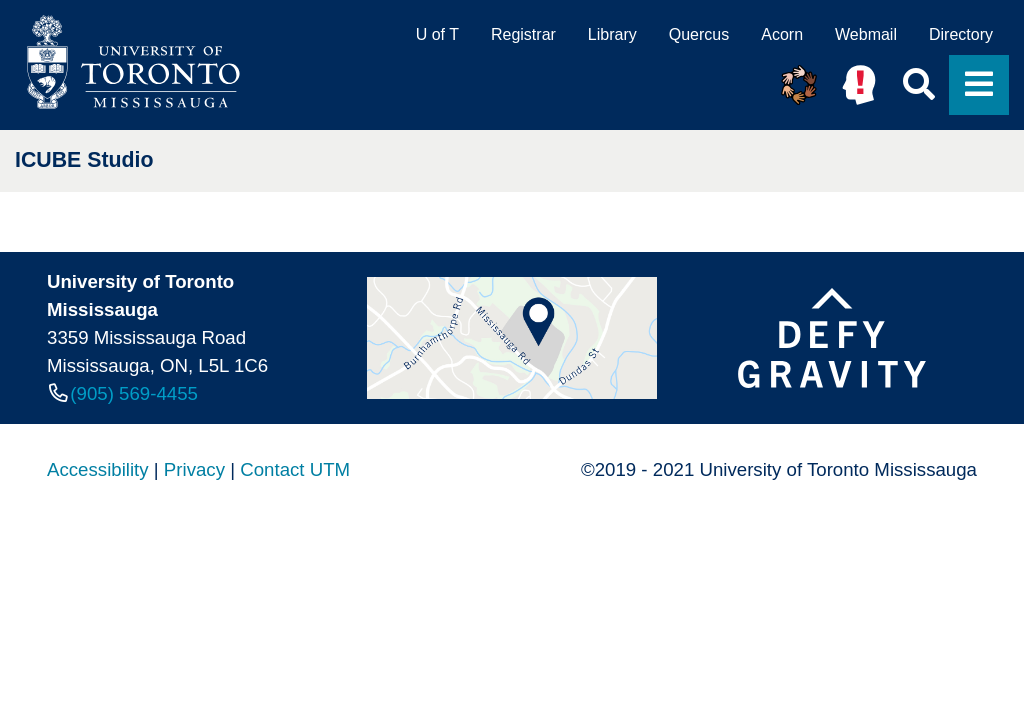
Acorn (782, 34)
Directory (961, 34)
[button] (799, 85)
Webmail (866, 34)
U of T (437, 34)
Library (612, 34)
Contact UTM (295, 469)
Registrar (523, 34)
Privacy (194, 469)
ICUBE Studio (84, 160)
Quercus (699, 34)
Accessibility (98, 469)
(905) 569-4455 (134, 393)
